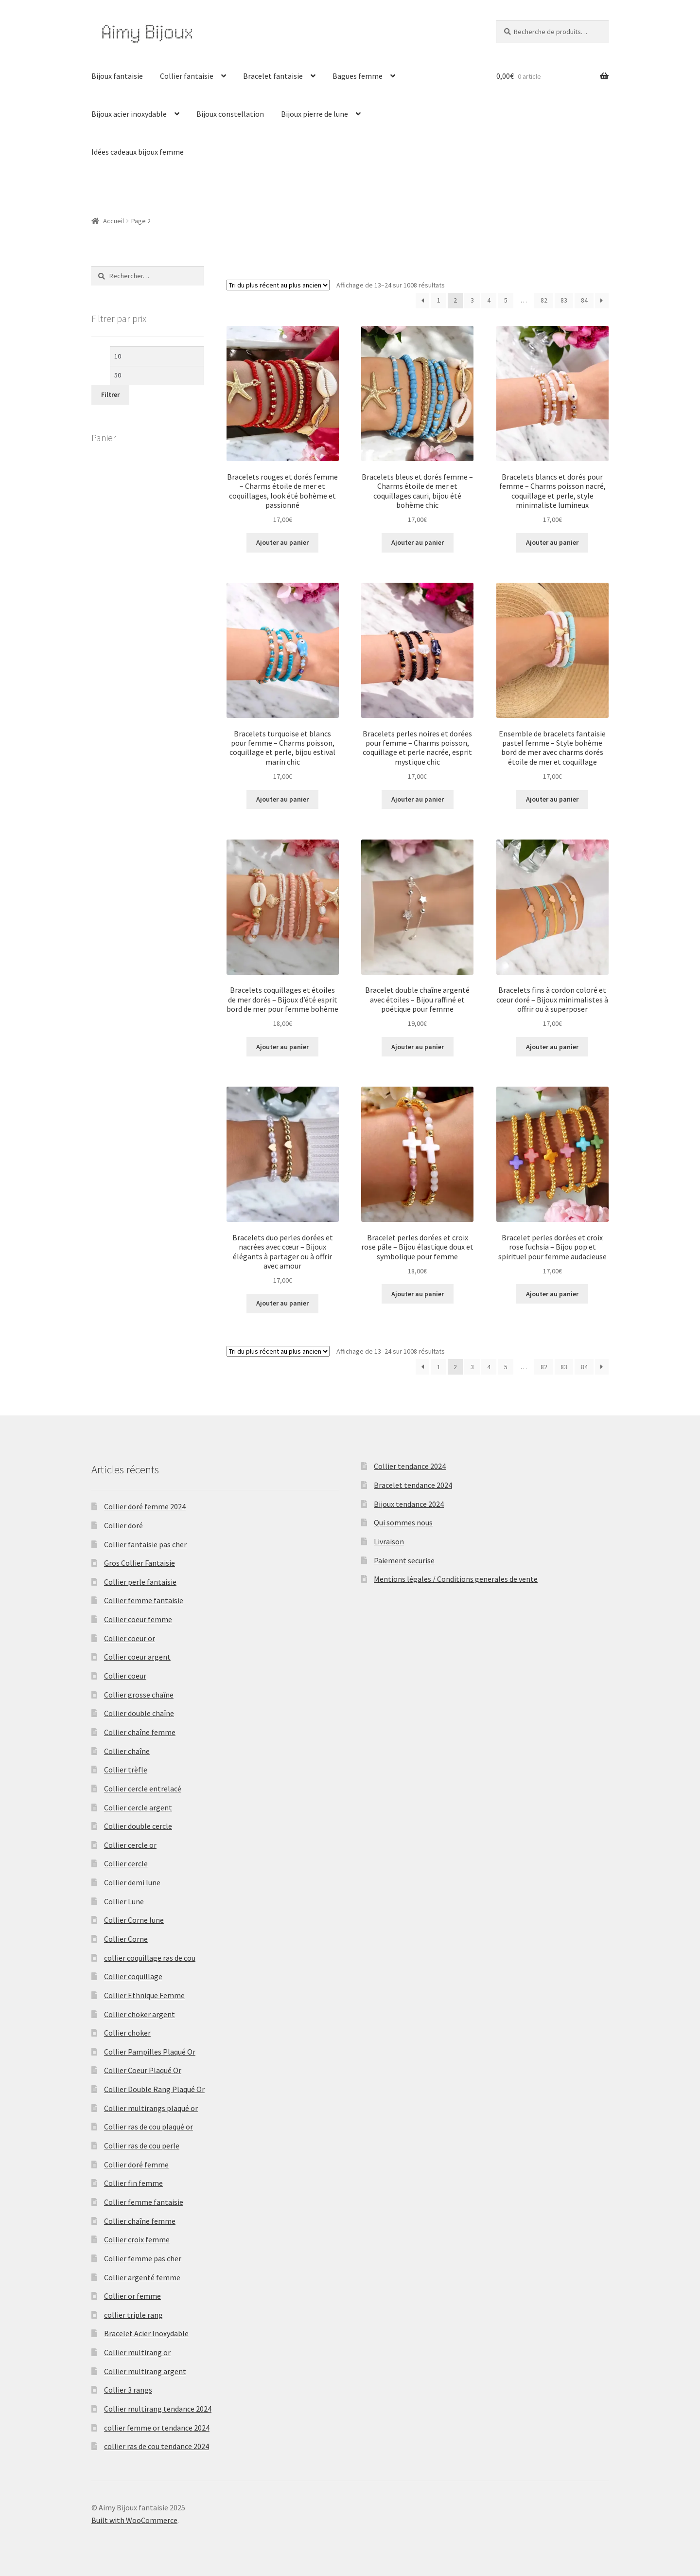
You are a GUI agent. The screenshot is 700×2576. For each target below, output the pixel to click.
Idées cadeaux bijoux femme (137, 152)
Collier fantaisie (186, 76)
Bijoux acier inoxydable (129, 114)
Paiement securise (404, 1560)
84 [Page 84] (584, 300)
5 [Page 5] (506, 300)
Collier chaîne (127, 1751)
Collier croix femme (137, 2239)
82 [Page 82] (544, 300)
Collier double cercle (138, 1826)
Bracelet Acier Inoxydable (146, 2333)
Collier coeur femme (138, 1619)
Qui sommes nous (403, 1522)
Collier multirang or (137, 2352)
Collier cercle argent (138, 1807)
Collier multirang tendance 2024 (157, 2409)
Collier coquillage (133, 1976)
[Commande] (278, 285)
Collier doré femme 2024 (145, 1506)
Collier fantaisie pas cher (145, 1544)
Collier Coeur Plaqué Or (142, 2070)
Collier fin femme (133, 2183)
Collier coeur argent (137, 1657)
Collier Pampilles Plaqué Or (149, 2052)
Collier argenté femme (142, 2277)
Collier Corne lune (134, 1920)
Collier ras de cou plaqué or (148, 2126)
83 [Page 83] (563, 300)
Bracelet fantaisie (273, 76)
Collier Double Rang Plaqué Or (154, 2089)
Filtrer (110, 394)
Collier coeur (125, 1676)
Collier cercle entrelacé (142, 1788)
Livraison (389, 1541)
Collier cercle (126, 1863)
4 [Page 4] (488, 300)
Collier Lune (124, 1901)
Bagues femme (357, 76)
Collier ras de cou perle (141, 2145)
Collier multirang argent (145, 2371)
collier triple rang (133, 2315)
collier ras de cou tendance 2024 (156, 2446)
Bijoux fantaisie (117, 76)
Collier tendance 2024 (410, 1466)
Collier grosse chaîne (139, 1694)
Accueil (113, 220)
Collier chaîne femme (139, 1732)
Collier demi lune (132, 1882)
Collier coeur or (129, 1638)
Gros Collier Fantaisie (139, 1563)
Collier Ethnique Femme (144, 1995)
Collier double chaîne (139, 1713)
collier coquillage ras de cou (149, 1958)
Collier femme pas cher (142, 2258)
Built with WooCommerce (134, 2520)
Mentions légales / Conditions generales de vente (456, 1579)
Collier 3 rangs (128, 2390)
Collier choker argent (139, 2014)
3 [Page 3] (472, 300)
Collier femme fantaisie (143, 1600)
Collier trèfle (125, 1769)
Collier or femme (132, 2296)
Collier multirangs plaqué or (151, 2108)
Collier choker (127, 2033)
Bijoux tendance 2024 (409, 1504)
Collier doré (123, 1525)
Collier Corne (126, 1939)
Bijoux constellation (230, 114)
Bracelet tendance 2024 (413, 1485)
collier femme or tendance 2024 (157, 2428)
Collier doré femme (136, 2164)
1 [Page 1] (438, 300)
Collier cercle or (130, 1845)
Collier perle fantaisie (140, 1582)
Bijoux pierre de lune (314, 114)
